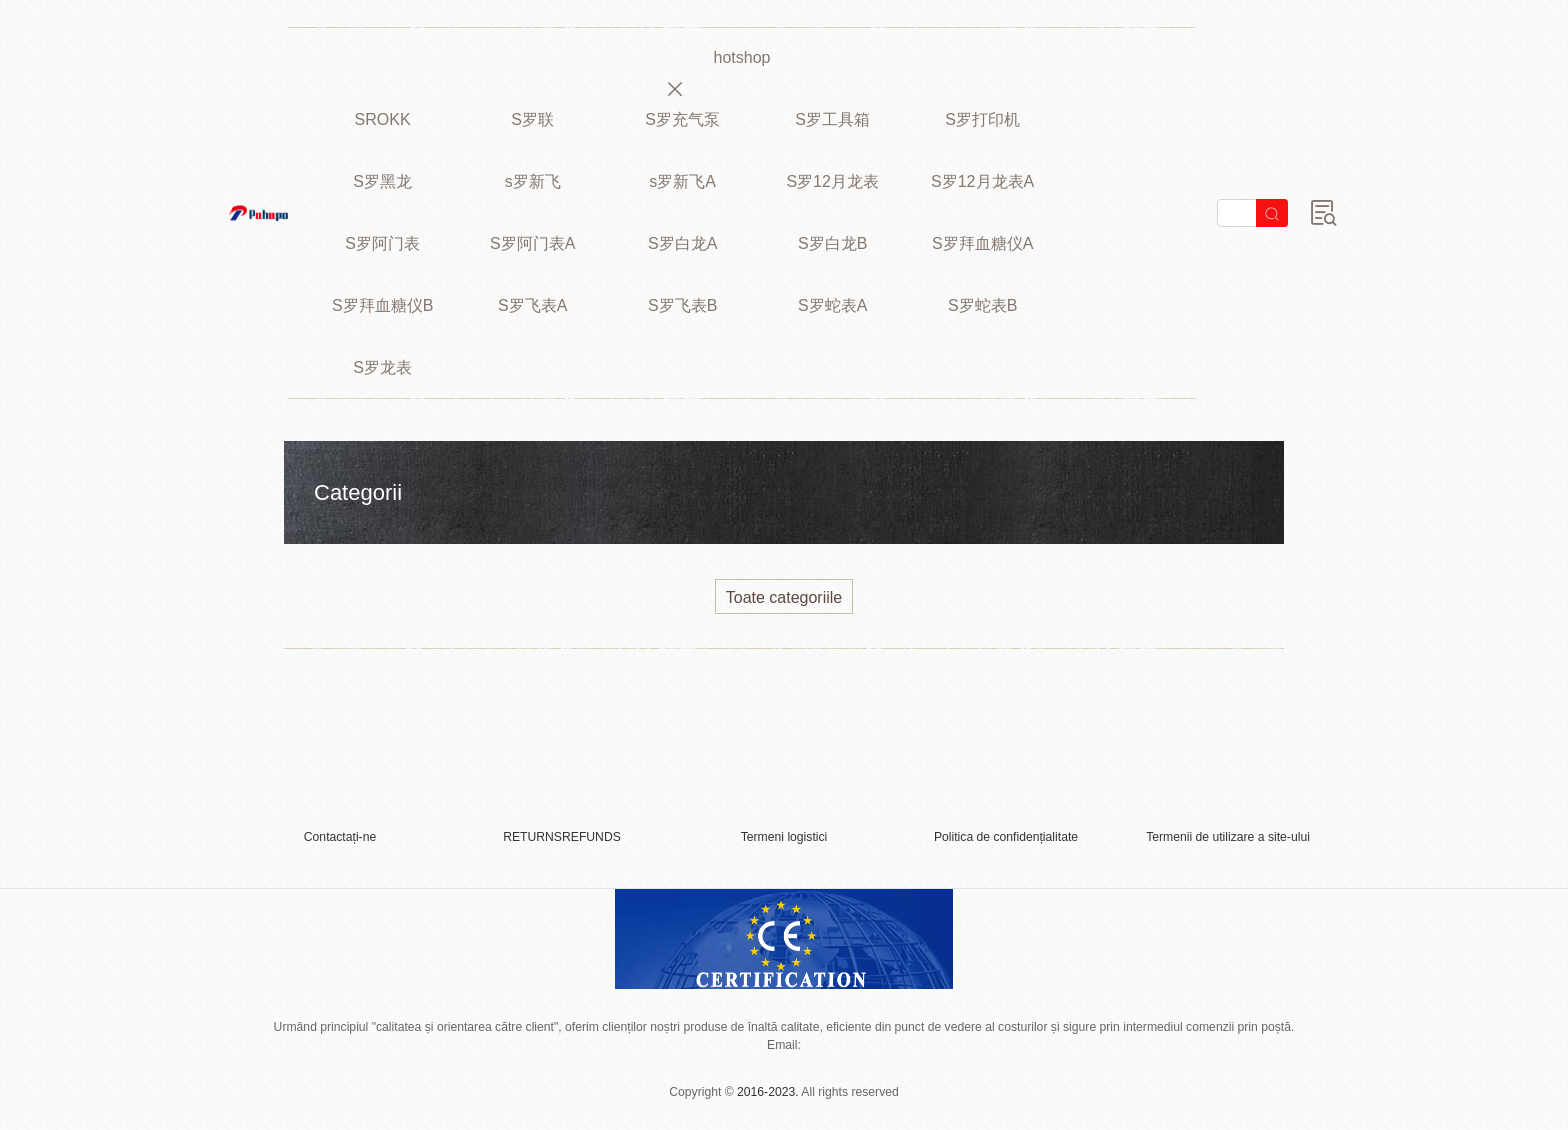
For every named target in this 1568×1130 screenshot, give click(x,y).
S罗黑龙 (382, 181)
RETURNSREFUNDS (562, 837)
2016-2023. (768, 1092)
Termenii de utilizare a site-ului (1228, 837)
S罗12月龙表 (832, 181)
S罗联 (532, 119)
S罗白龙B (832, 243)
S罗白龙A (682, 243)
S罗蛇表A (832, 305)
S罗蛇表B (982, 305)
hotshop (742, 57)
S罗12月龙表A (982, 181)
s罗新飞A (682, 181)
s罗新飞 (533, 181)
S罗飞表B (682, 305)
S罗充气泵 (682, 119)
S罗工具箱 (832, 119)
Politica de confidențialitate (1006, 837)
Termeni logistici (784, 837)
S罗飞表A (532, 305)
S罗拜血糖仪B (382, 305)
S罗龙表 (382, 367)
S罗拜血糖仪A (982, 243)
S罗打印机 (982, 119)
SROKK (383, 119)
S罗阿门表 (382, 243)
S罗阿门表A (532, 243)
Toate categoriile (784, 597)
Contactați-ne (340, 837)
